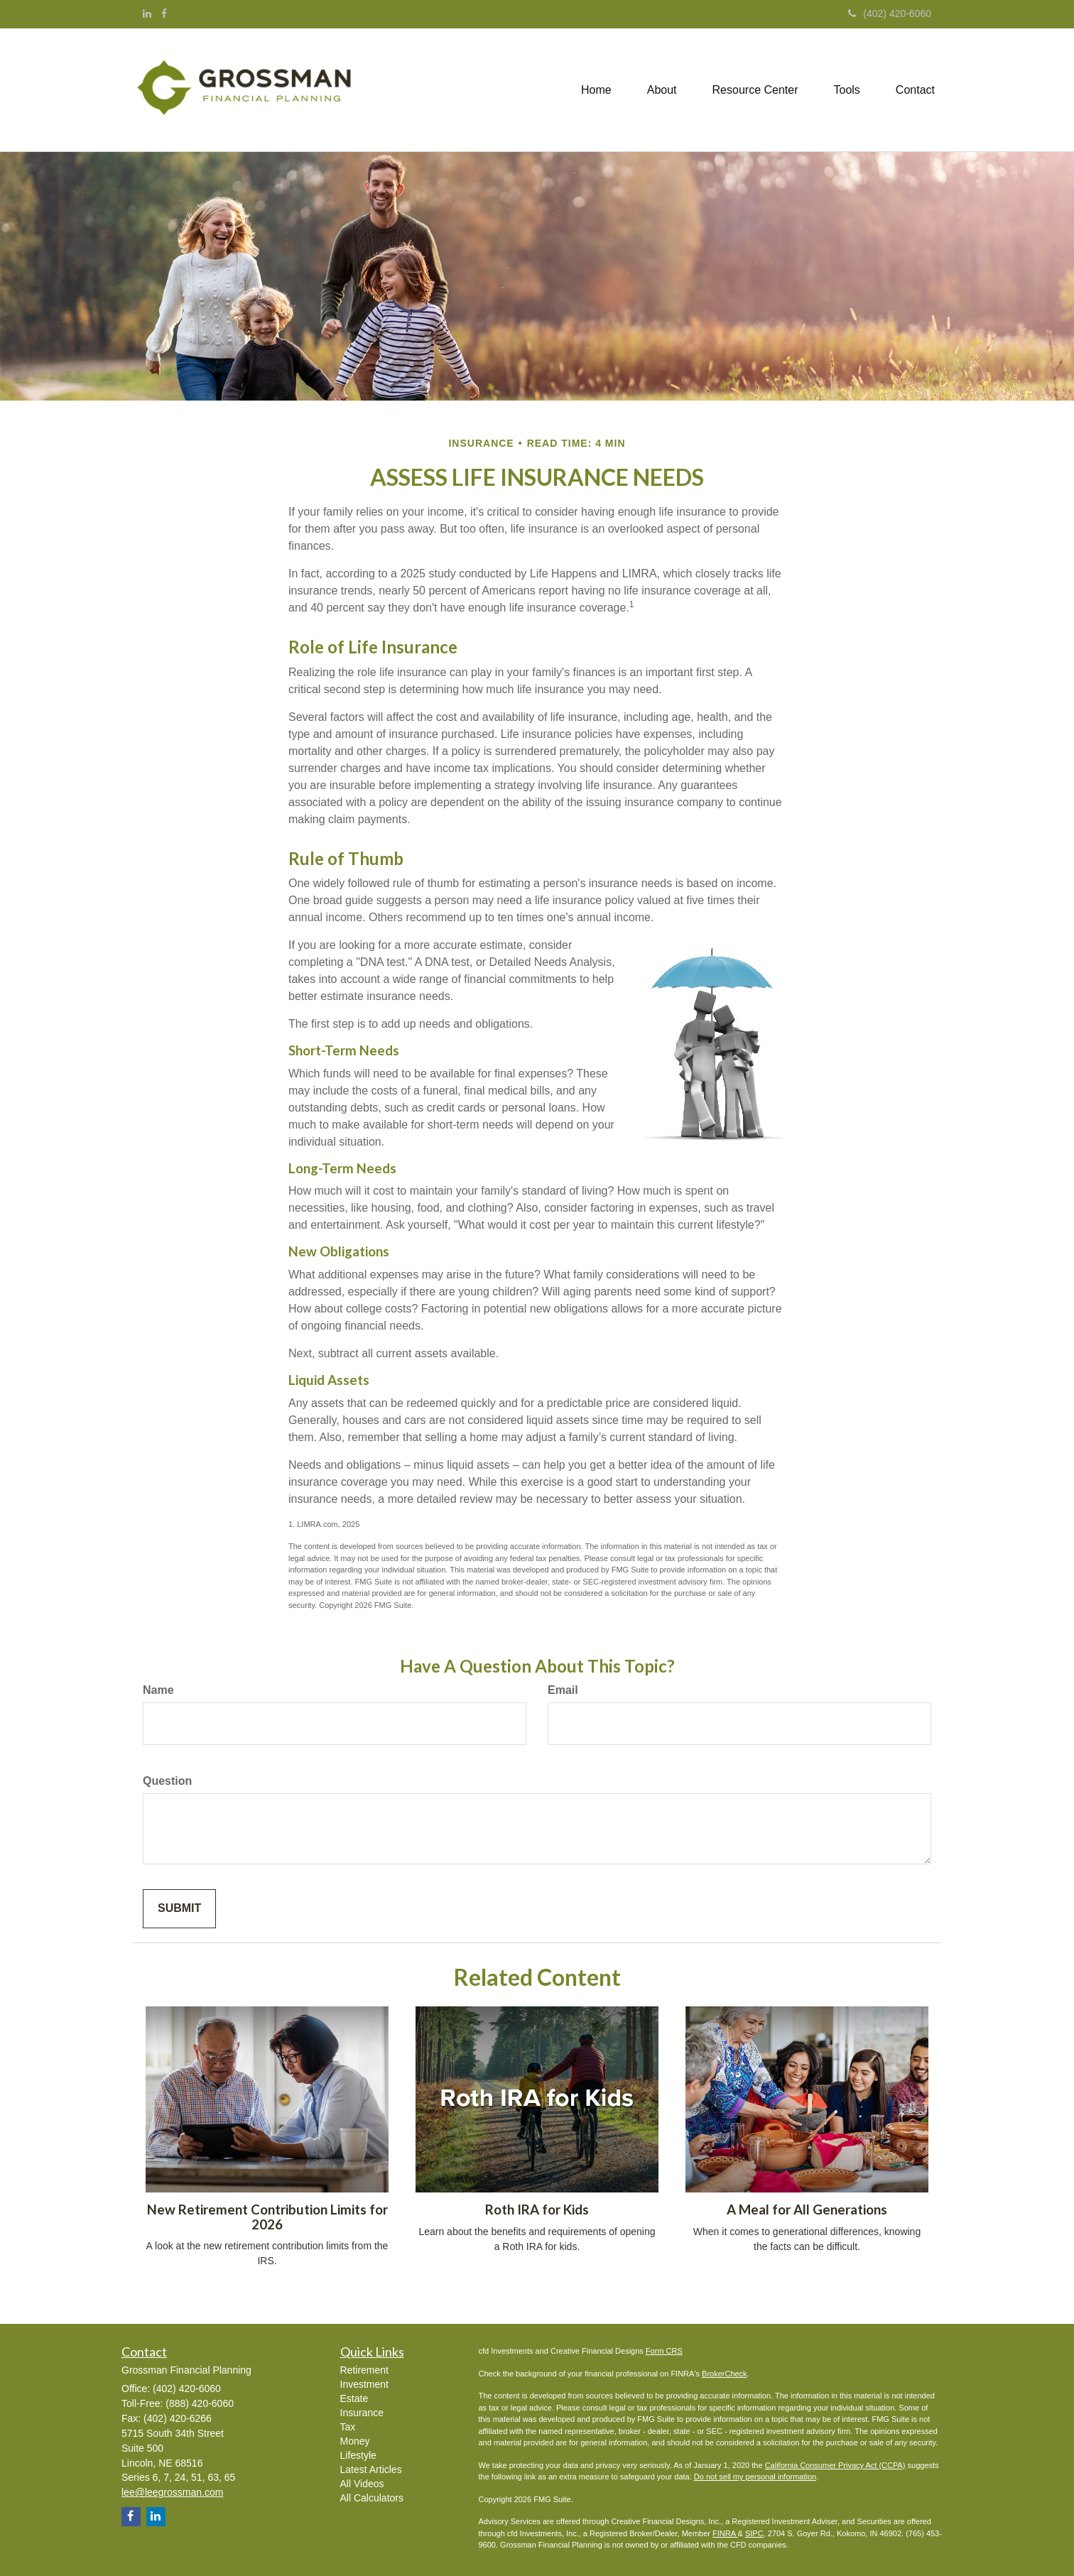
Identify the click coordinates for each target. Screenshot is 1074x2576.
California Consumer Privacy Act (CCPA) (835, 2465)
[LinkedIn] (147, 13)
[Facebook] (164, 13)
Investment (364, 2384)
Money (355, 2441)
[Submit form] (179, 1908)
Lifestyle (358, 2455)
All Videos (362, 2483)
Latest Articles (371, 2469)
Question (167, 1781)
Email (563, 1690)
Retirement (364, 2370)
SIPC (754, 2533)
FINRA (724, 2533)
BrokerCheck (724, 2373)
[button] (662, 90)
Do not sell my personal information (755, 2476)
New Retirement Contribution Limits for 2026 (267, 2217)
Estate (354, 2398)
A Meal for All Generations (807, 2209)
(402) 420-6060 (889, 13)
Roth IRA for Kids (537, 2209)
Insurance (362, 2412)
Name (158, 1690)
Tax (348, 2427)
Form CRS (664, 2351)
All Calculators (371, 2498)
